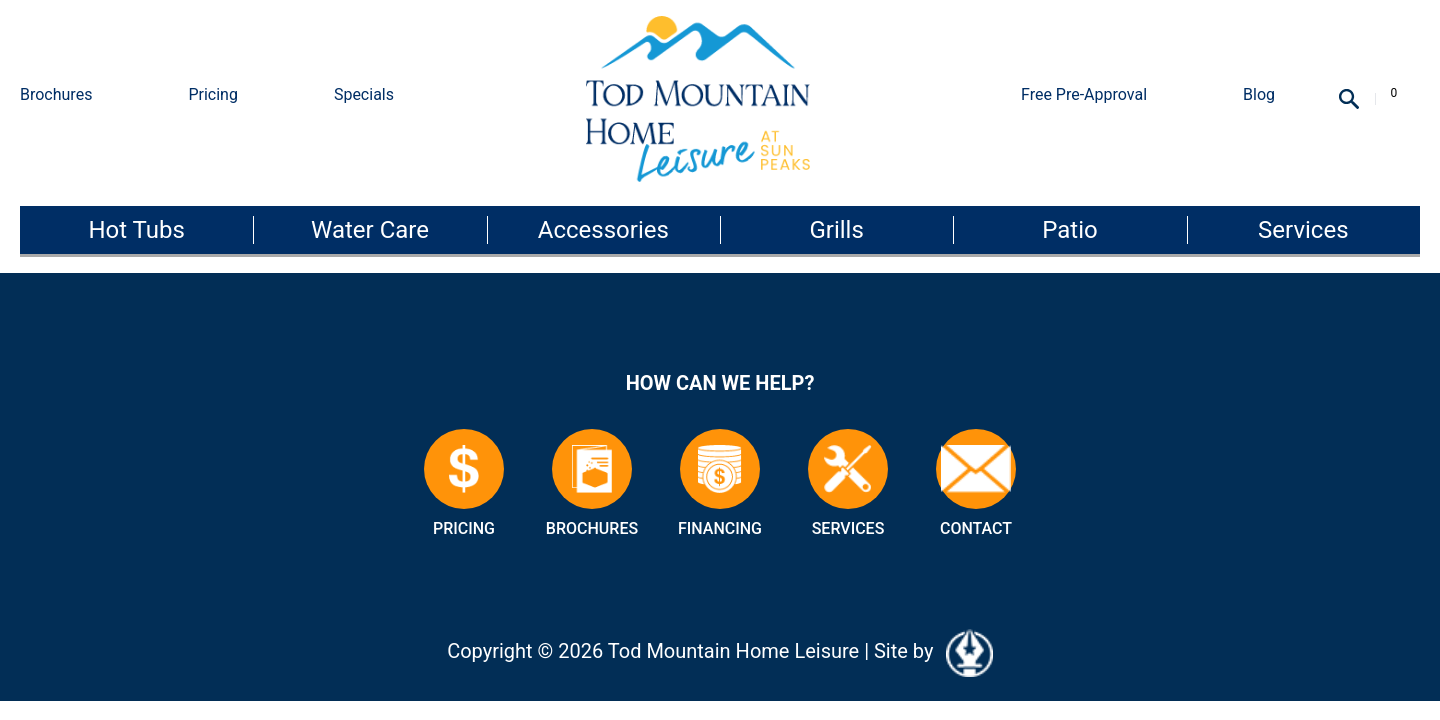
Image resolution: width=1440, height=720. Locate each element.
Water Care (370, 230)
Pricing (213, 94)
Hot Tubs (136, 230)
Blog (1259, 94)
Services (1303, 230)
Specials (364, 94)
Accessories (603, 230)
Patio (1069, 230)
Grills (836, 230)
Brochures (56, 94)
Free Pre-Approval (1084, 94)
